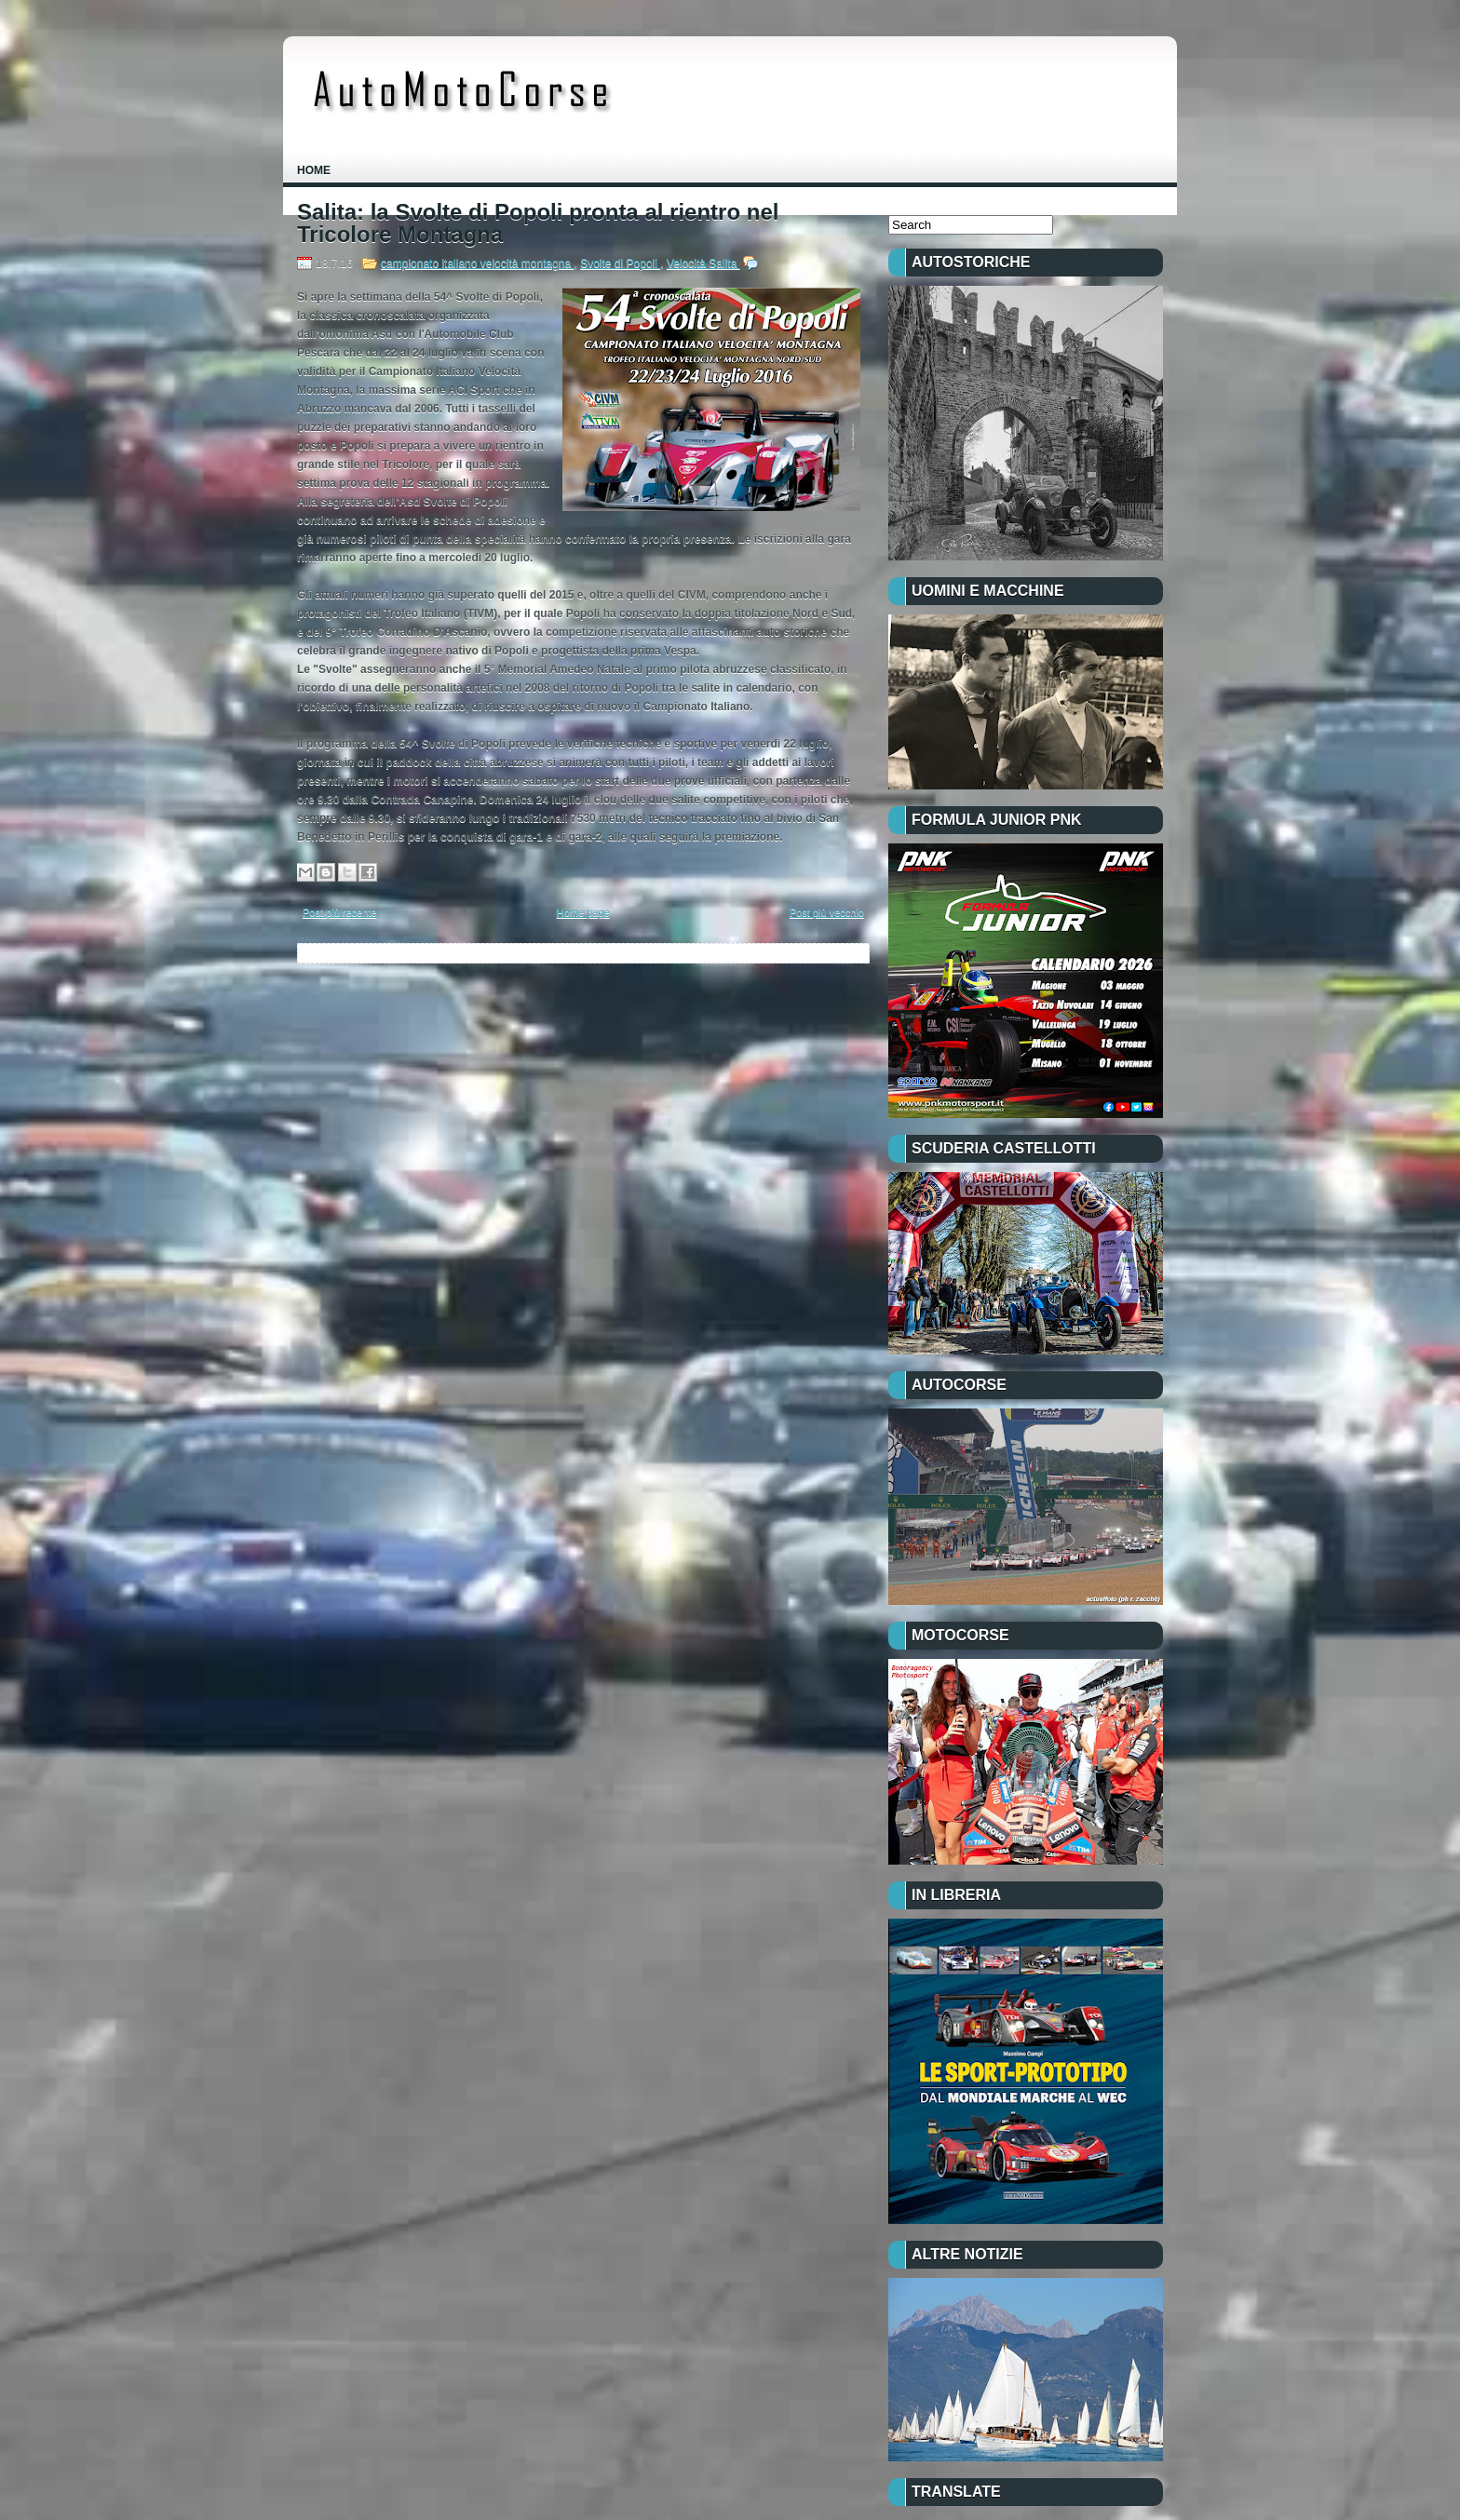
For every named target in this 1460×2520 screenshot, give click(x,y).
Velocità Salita (703, 263)
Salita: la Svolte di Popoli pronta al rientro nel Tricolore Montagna (537, 223)
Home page (583, 912)
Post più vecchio (827, 912)
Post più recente (340, 912)
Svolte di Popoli (620, 263)
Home (314, 170)
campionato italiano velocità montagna (477, 263)
